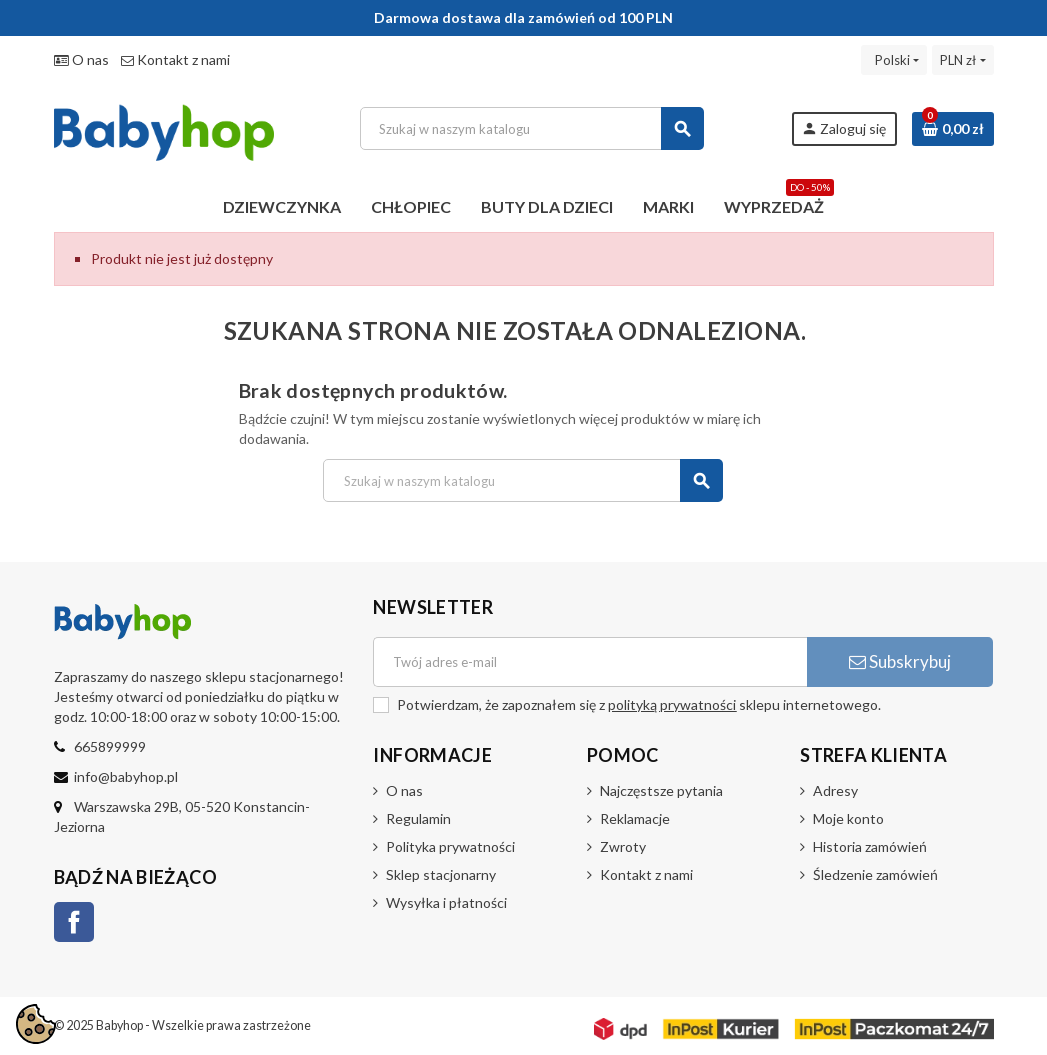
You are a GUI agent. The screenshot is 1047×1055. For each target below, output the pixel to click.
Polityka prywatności (450, 846)
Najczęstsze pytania (661, 790)
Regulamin (418, 818)
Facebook (74, 922)
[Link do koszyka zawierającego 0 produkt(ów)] (953, 129)
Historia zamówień (870, 846)
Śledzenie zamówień (875, 874)
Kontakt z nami (175, 59)
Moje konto (848, 818)
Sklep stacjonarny (441, 874)
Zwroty (623, 846)
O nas (81, 59)
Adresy (835, 790)
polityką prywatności (672, 704)
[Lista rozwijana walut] (962, 60)
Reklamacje (635, 818)
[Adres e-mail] (590, 662)
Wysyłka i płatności (446, 902)
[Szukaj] (531, 128)
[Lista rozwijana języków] (894, 60)
